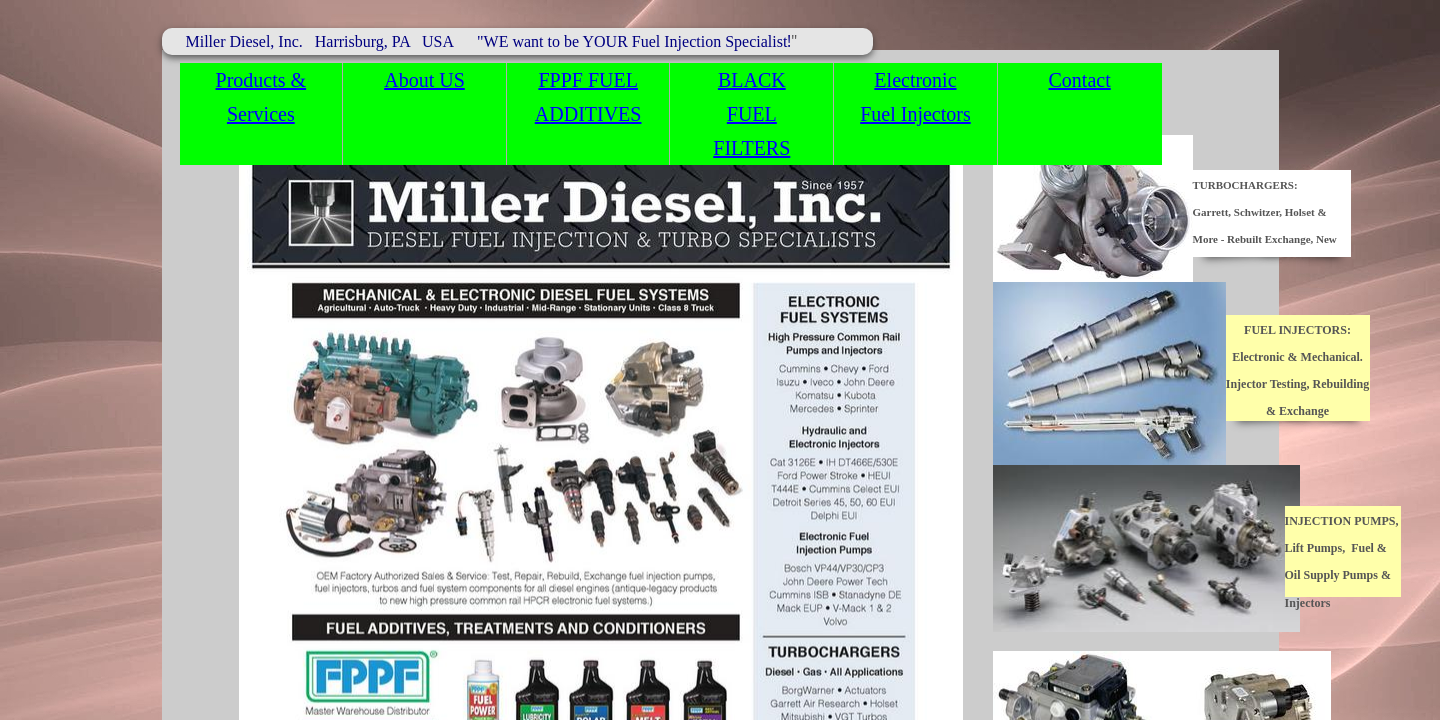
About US (424, 80)
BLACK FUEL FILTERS (751, 114)
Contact (1080, 80)
